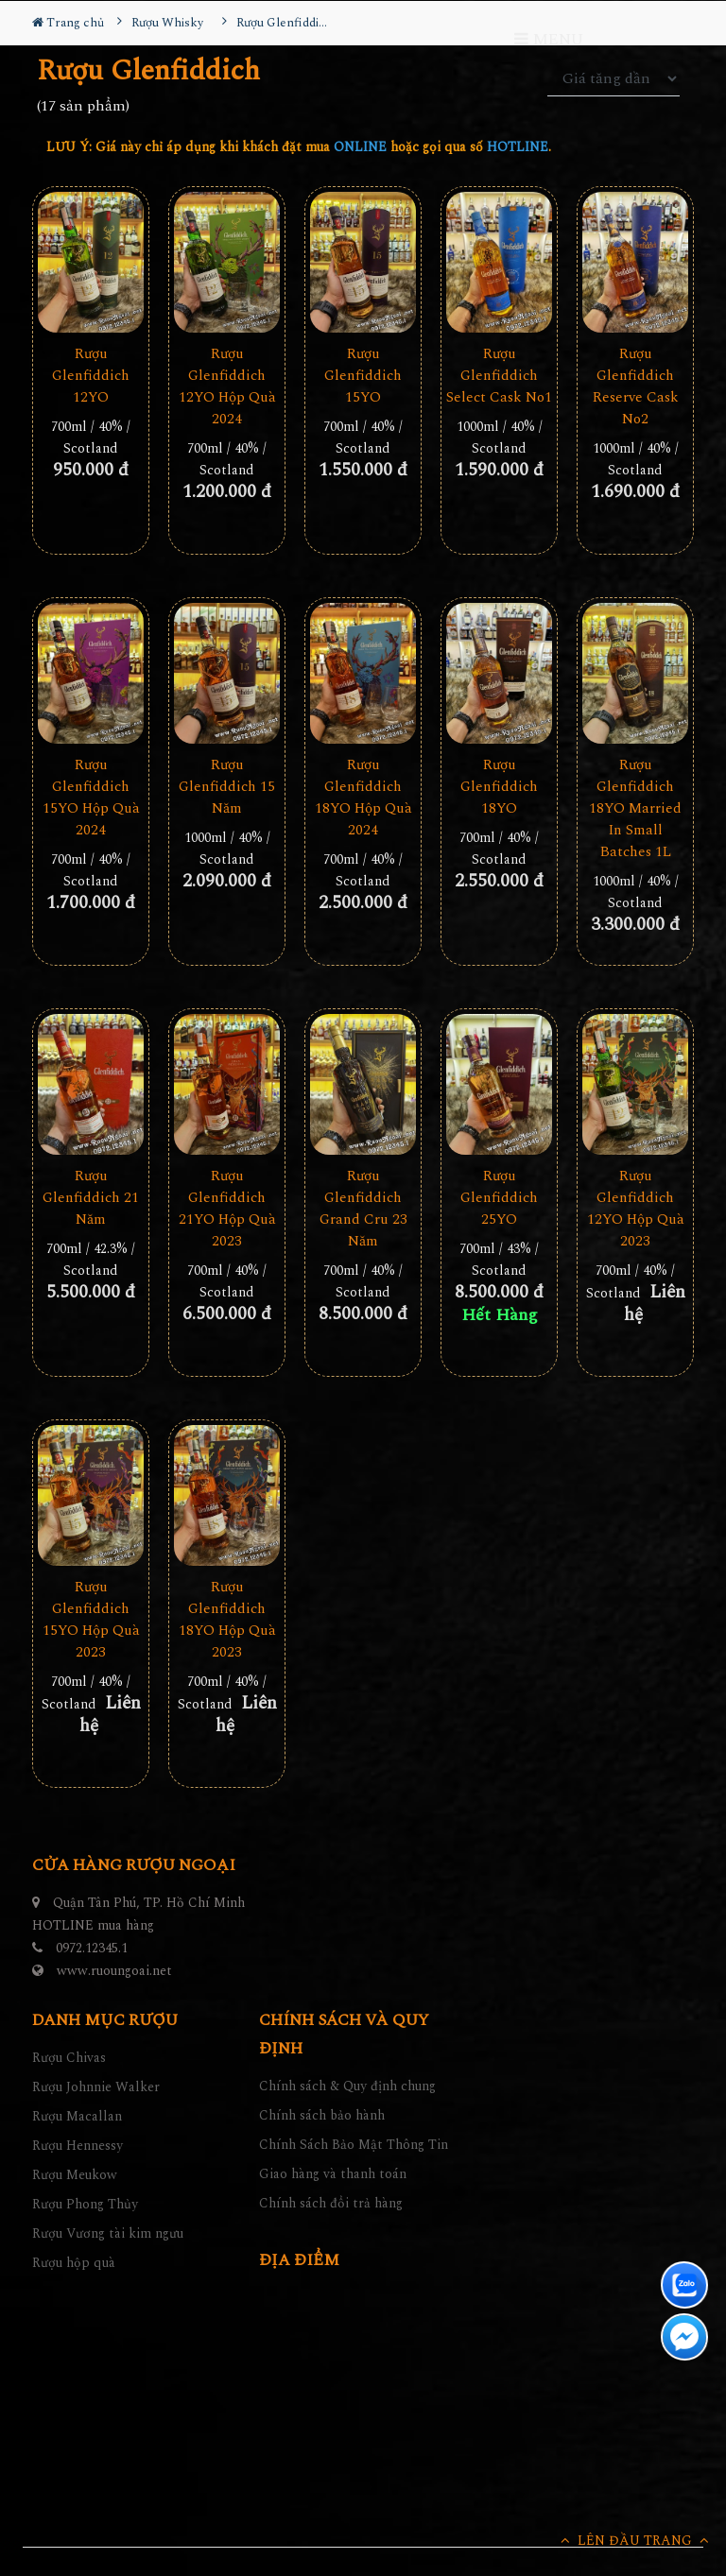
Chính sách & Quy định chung (347, 2086)
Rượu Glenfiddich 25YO (499, 1197)
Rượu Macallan (77, 2116)
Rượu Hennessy (77, 2145)
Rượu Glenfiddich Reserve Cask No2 (636, 386)
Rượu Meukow (74, 2175)
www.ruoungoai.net (114, 1971)
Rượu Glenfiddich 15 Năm (227, 786)
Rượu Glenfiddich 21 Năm (91, 1197)
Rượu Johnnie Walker (96, 2087)
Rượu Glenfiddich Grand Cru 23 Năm (363, 1208)
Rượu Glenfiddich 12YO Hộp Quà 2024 (227, 386)
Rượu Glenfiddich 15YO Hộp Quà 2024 (91, 797)
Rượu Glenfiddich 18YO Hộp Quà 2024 (363, 797)
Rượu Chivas (69, 2058)
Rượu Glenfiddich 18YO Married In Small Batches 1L (635, 808)
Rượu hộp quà (73, 2263)
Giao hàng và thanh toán (332, 2174)
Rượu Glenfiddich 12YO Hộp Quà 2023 (635, 1208)
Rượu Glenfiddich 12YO (91, 375)
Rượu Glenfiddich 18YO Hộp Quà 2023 (227, 1619)
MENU (548, 39)
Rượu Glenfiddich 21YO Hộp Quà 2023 (227, 1208)
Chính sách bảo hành (322, 2115)
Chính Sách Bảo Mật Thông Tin (353, 2145)
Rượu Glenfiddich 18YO (499, 786)
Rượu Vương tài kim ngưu (107, 2233)
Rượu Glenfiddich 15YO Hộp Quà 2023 (91, 1619)
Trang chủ (68, 22)
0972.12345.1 (92, 1948)
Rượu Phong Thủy (85, 2204)
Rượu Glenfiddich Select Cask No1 (499, 375)
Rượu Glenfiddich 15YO (363, 375)
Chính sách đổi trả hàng (331, 2203)
